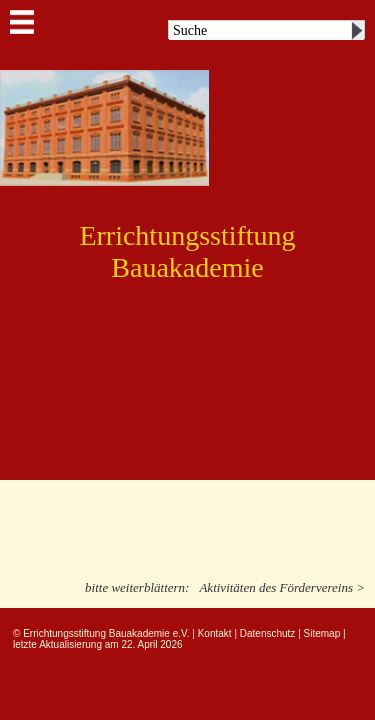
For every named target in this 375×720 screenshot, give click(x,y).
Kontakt (215, 633)
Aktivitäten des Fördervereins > (282, 587)
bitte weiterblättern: (137, 587)
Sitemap (322, 633)
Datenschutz (268, 633)
